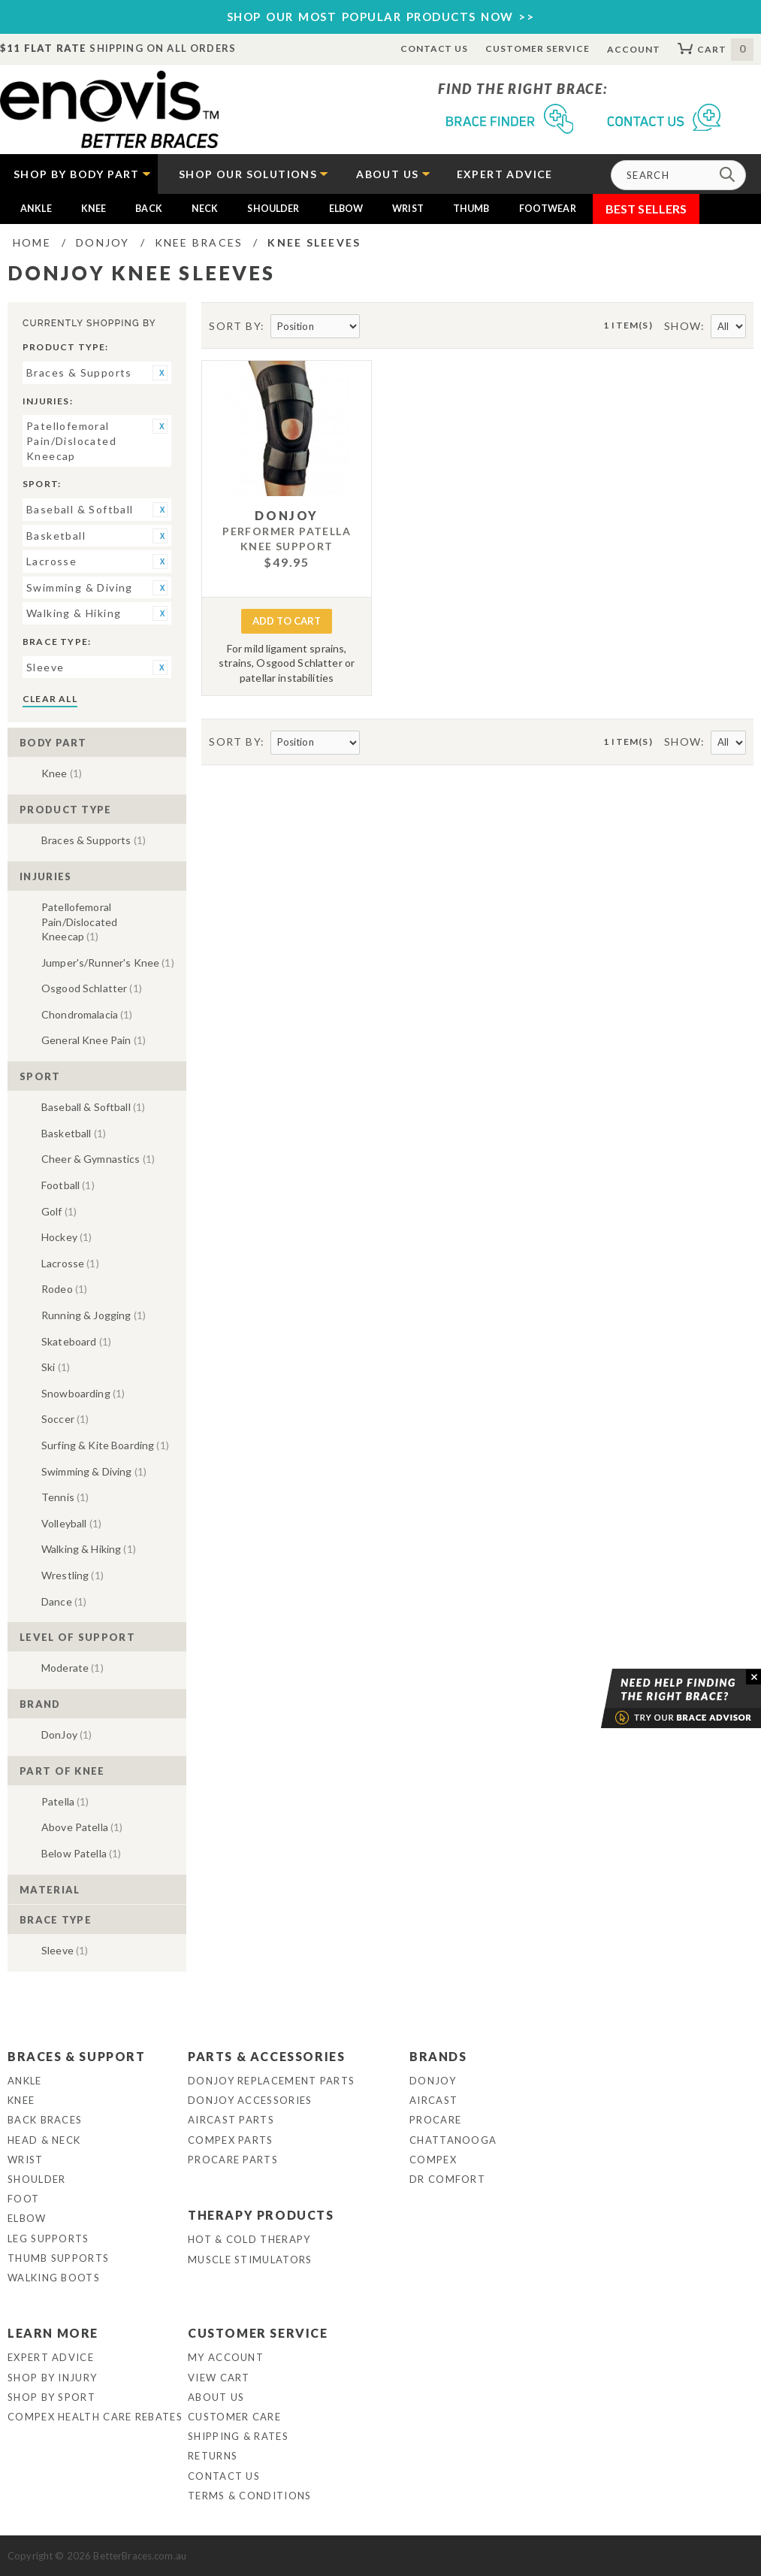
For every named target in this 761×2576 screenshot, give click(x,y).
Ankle (36, 208)
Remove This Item (160, 372)
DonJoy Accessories (250, 2100)
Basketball (73, 1133)
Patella (65, 1801)
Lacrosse (70, 1263)
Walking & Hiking (88, 1548)
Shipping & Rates (238, 2436)
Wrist (408, 208)
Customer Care (234, 2417)
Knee (94, 208)
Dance (63, 1601)
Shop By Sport (51, 2397)
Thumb (471, 208)
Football (68, 1185)
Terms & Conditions (249, 2496)
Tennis (65, 1497)
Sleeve (64, 1950)
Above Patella (81, 1827)
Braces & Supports (93, 840)
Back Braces (45, 2120)
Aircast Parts (231, 2120)
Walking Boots (54, 2278)
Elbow (346, 208)
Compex (433, 2160)
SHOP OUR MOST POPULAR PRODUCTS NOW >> (381, 16)
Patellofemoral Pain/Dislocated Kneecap (79, 922)
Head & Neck (44, 2140)
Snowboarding (83, 1393)
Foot (23, 2199)
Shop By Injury (52, 2378)
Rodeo (64, 1288)
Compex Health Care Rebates (95, 2417)
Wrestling (72, 1575)
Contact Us (434, 48)
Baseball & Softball (93, 1106)
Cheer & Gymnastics (98, 1158)
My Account (226, 2357)
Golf (59, 1211)
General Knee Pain (93, 1040)
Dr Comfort (447, 2179)
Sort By (235, 325)
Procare (435, 2120)
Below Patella (81, 1853)
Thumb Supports (58, 2258)
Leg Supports (48, 2238)
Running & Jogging (93, 1315)
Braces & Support (77, 2056)
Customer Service (537, 48)
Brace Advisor (662, 1699)
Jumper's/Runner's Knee (107, 962)
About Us (216, 2397)
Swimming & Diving (93, 1471)
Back (148, 208)
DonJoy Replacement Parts (271, 2081)
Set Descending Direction (372, 327)
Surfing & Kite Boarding (105, 1445)
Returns (212, 2456)
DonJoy (66, 1734)
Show (683, 325)
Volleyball (71, 1523)
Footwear (547, 208)
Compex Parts (230, 2140)
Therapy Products (261, 2215)
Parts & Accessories (266, 2056)
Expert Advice (51, 2357)
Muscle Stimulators (250, 2260)
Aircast (433, 2100)
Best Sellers (646, 208)
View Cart (219, 2378)
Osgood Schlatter (91, 988)
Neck (205, 208)
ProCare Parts (233, 2160)
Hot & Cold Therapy (249, 2239)
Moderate (72, 1667)
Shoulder (273, 208)
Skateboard (76, 1341)
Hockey (66, 1236)
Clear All (50, 698)
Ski (55, 1367)
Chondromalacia (87, 1014)
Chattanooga (453, 2140)
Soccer (65, 1418)
